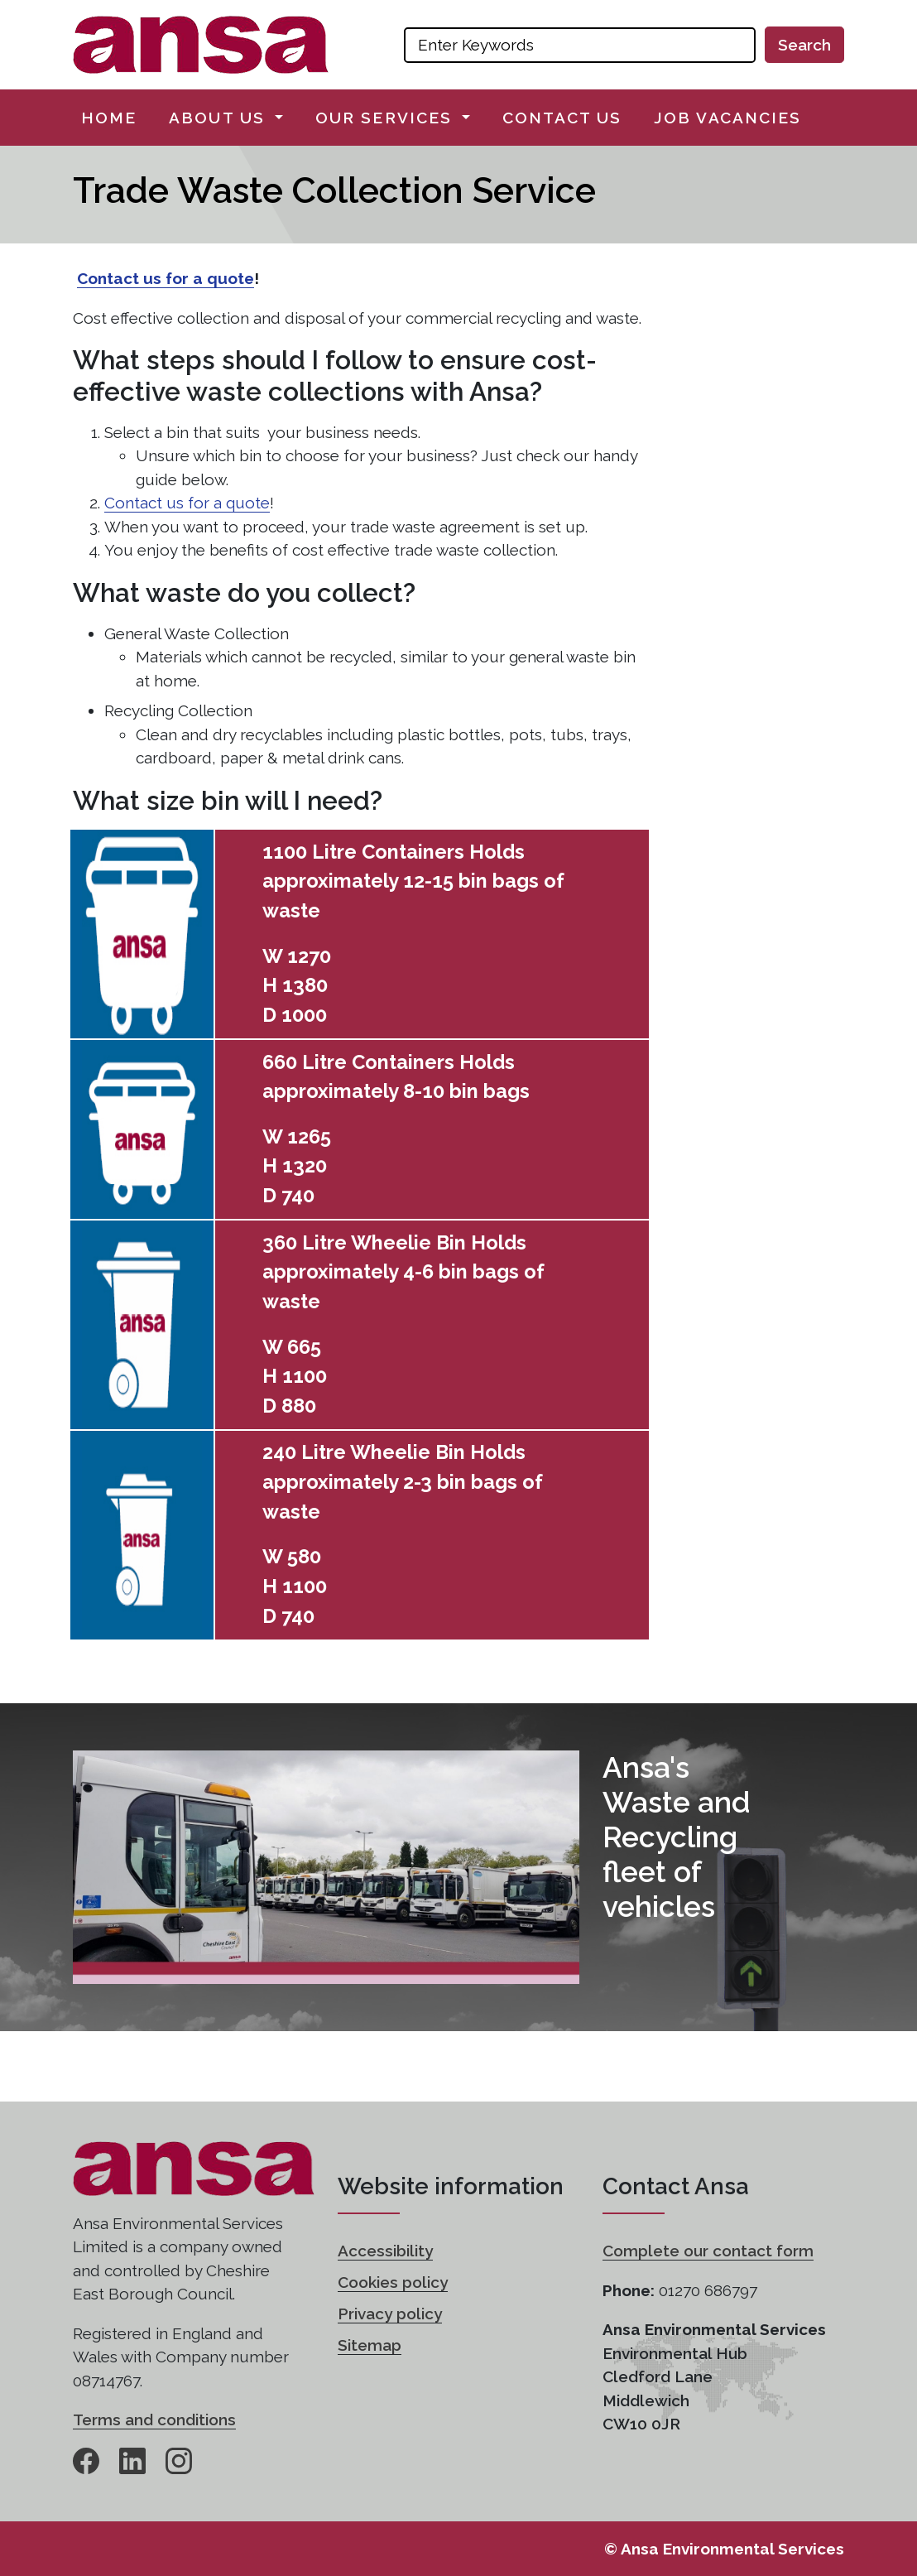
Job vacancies (727, 117)
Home (109, 117)
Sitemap (369, 2345)
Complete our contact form (708, 2250)
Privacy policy (390, 2313)
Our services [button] (386, 117)
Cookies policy (393, 2282)
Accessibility (385, 2250)
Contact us (562, 117)
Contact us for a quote (165, 278)
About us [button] (220, 117)
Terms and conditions (154, 2419)
